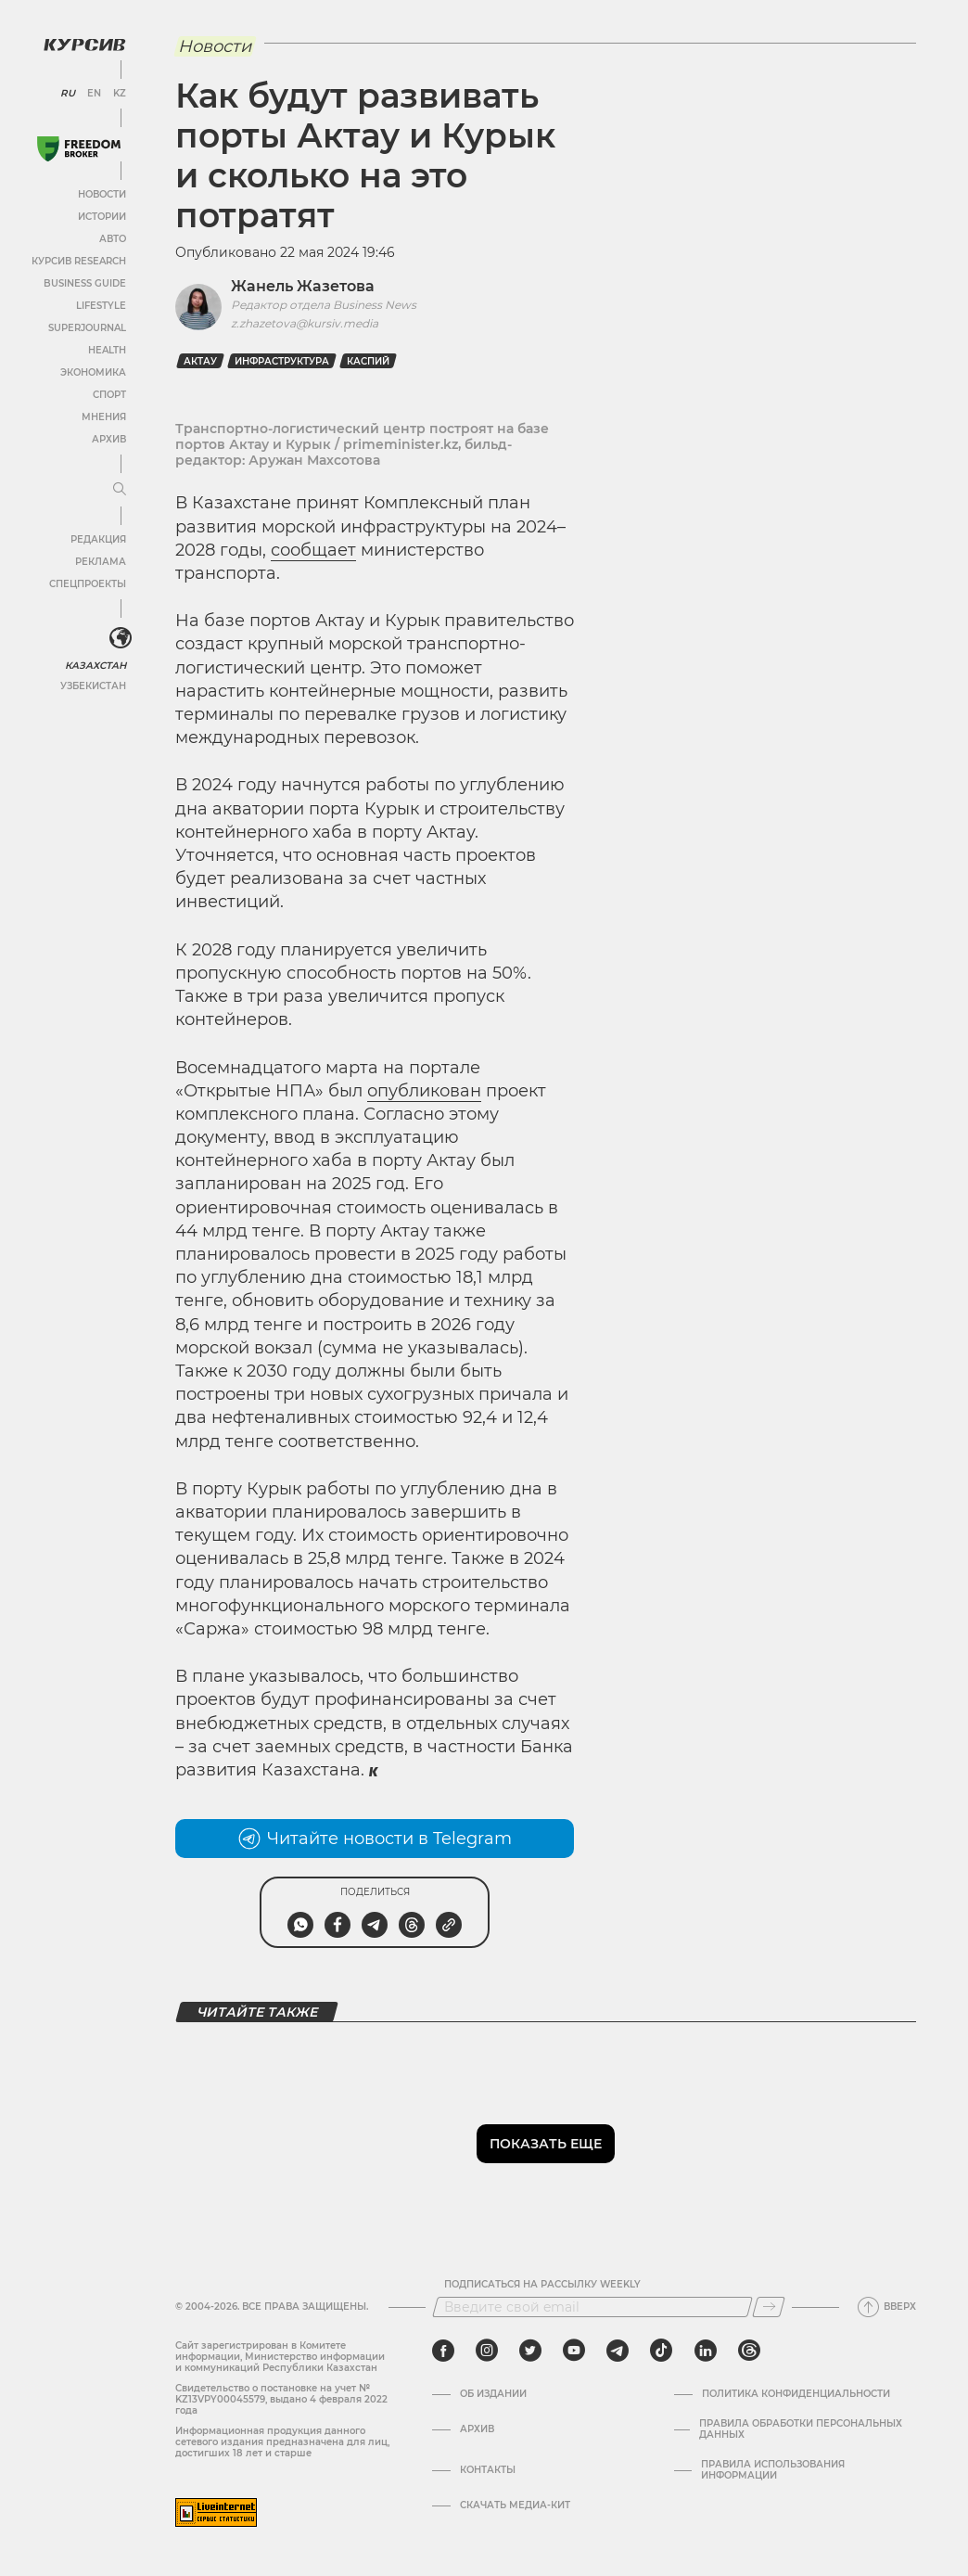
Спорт (108, 394)
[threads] (749, 2350)
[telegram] (617, 2350)
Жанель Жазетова (303, 286)
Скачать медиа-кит (515, 2505)
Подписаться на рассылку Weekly (542, 2284)
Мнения (103, 416)
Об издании (493, 2394)
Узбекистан (92, 685)
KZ (118, 92)
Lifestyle (100, 305)
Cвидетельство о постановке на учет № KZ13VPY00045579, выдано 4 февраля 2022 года (281, 2399)
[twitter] (530, 2350)
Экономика (92, 371)
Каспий (368, 361)
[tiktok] (661, 2350)
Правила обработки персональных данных (800, 2429)
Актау (200, 361)
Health (106, 349)
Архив (108, 438)
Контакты (488, 2470)
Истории (101, 216)
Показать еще (546, 2143)
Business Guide (84, 282)
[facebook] (443, 2350)
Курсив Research (78, 260)
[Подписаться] (769, 2307)
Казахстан (95, 665)
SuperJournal (86, 327)
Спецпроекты (86, 583)
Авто (111, 238)
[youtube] (574, 2350)
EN (93, 92)
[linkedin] (705, 2350)
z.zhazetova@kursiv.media (304, 323)
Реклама (99, 561)
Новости (101, 193)
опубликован (424, 1091)
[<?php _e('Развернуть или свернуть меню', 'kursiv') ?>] (119, 638)
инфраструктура (282, 361)
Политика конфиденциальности (796, 2394)
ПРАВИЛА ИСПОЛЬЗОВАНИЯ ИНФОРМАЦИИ (773, 2470)
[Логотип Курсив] (83, 43)
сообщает (313, 550)
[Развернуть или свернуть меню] (118, 488)
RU (67, 92)
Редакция (97, 538)
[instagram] (487, 2350)
